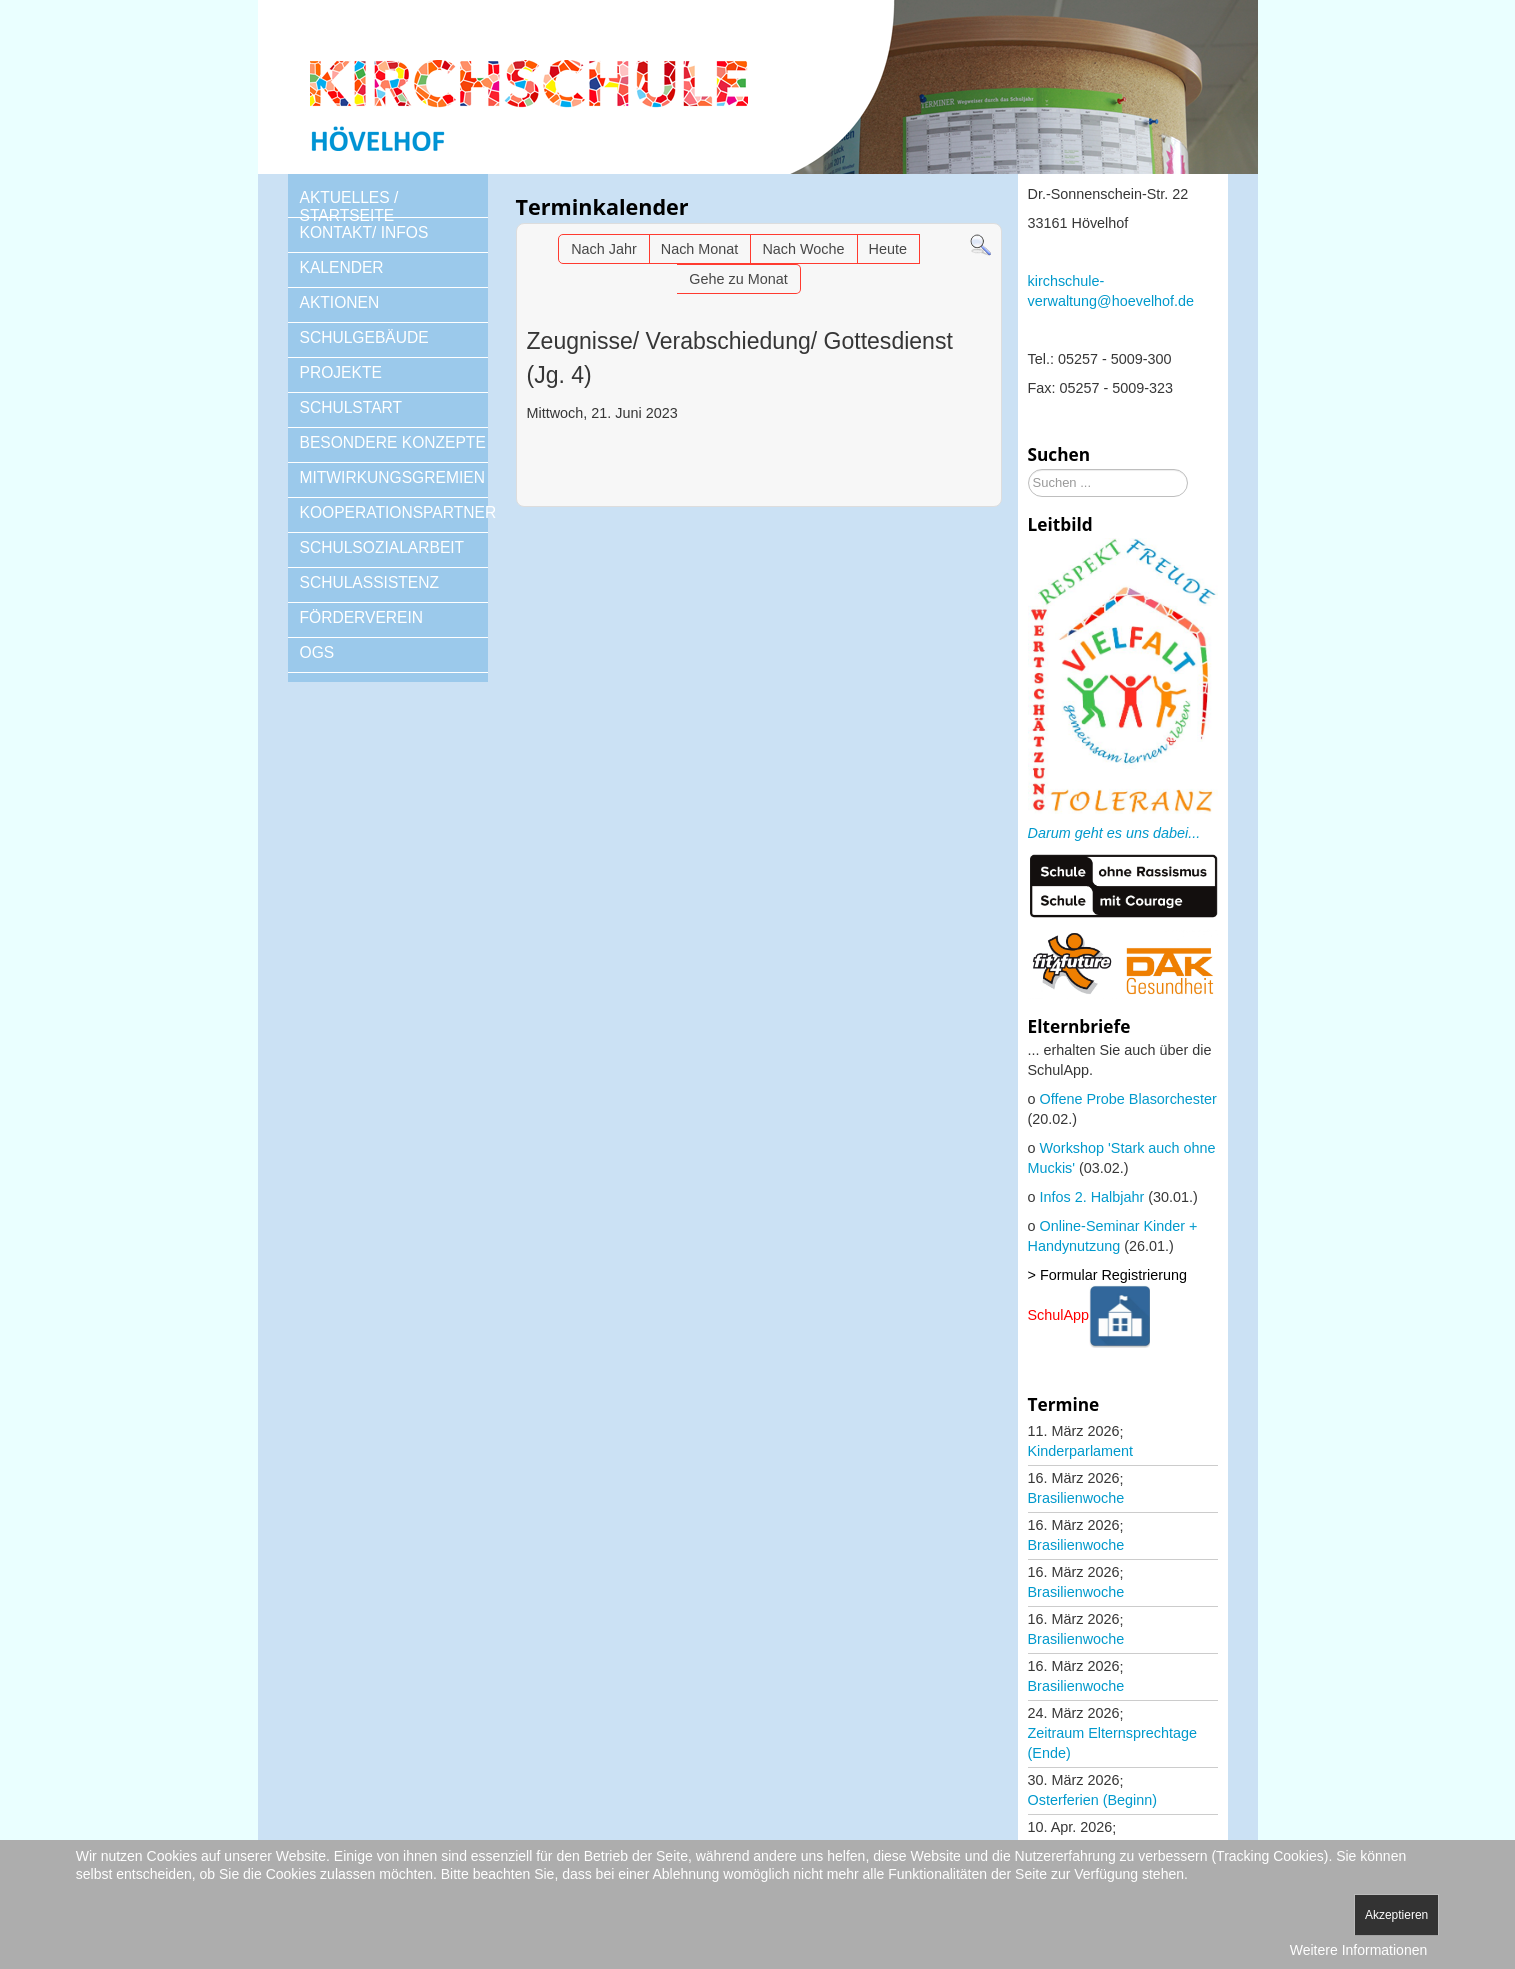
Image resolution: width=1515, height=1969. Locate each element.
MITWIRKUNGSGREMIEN (392, 477)
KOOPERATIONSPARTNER (394, 512)
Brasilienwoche (1076, 1498)
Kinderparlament (1081, 1451)
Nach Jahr (604, 249)
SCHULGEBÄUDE (364, 337)
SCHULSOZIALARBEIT (382, 547)
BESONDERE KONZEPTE (393, 442)
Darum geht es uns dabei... (1114, 833)
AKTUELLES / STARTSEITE (349, 206)
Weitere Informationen (1358, 1950)
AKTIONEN (340, 302)
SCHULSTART (351, 407)
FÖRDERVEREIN (362, 617)
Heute (888, 249)
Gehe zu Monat (738, 279)
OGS (317, 652)
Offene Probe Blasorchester (1128, 1099)
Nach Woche (803, 249)
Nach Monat (700, 249)
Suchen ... (1028, 469)
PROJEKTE (341, 372)
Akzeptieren (1396, 1915)
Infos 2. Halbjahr (1092, 1197)
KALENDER (342, 267)
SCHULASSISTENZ (370, 582)
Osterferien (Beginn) (1093, 1800)
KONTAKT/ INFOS (364, 232)
